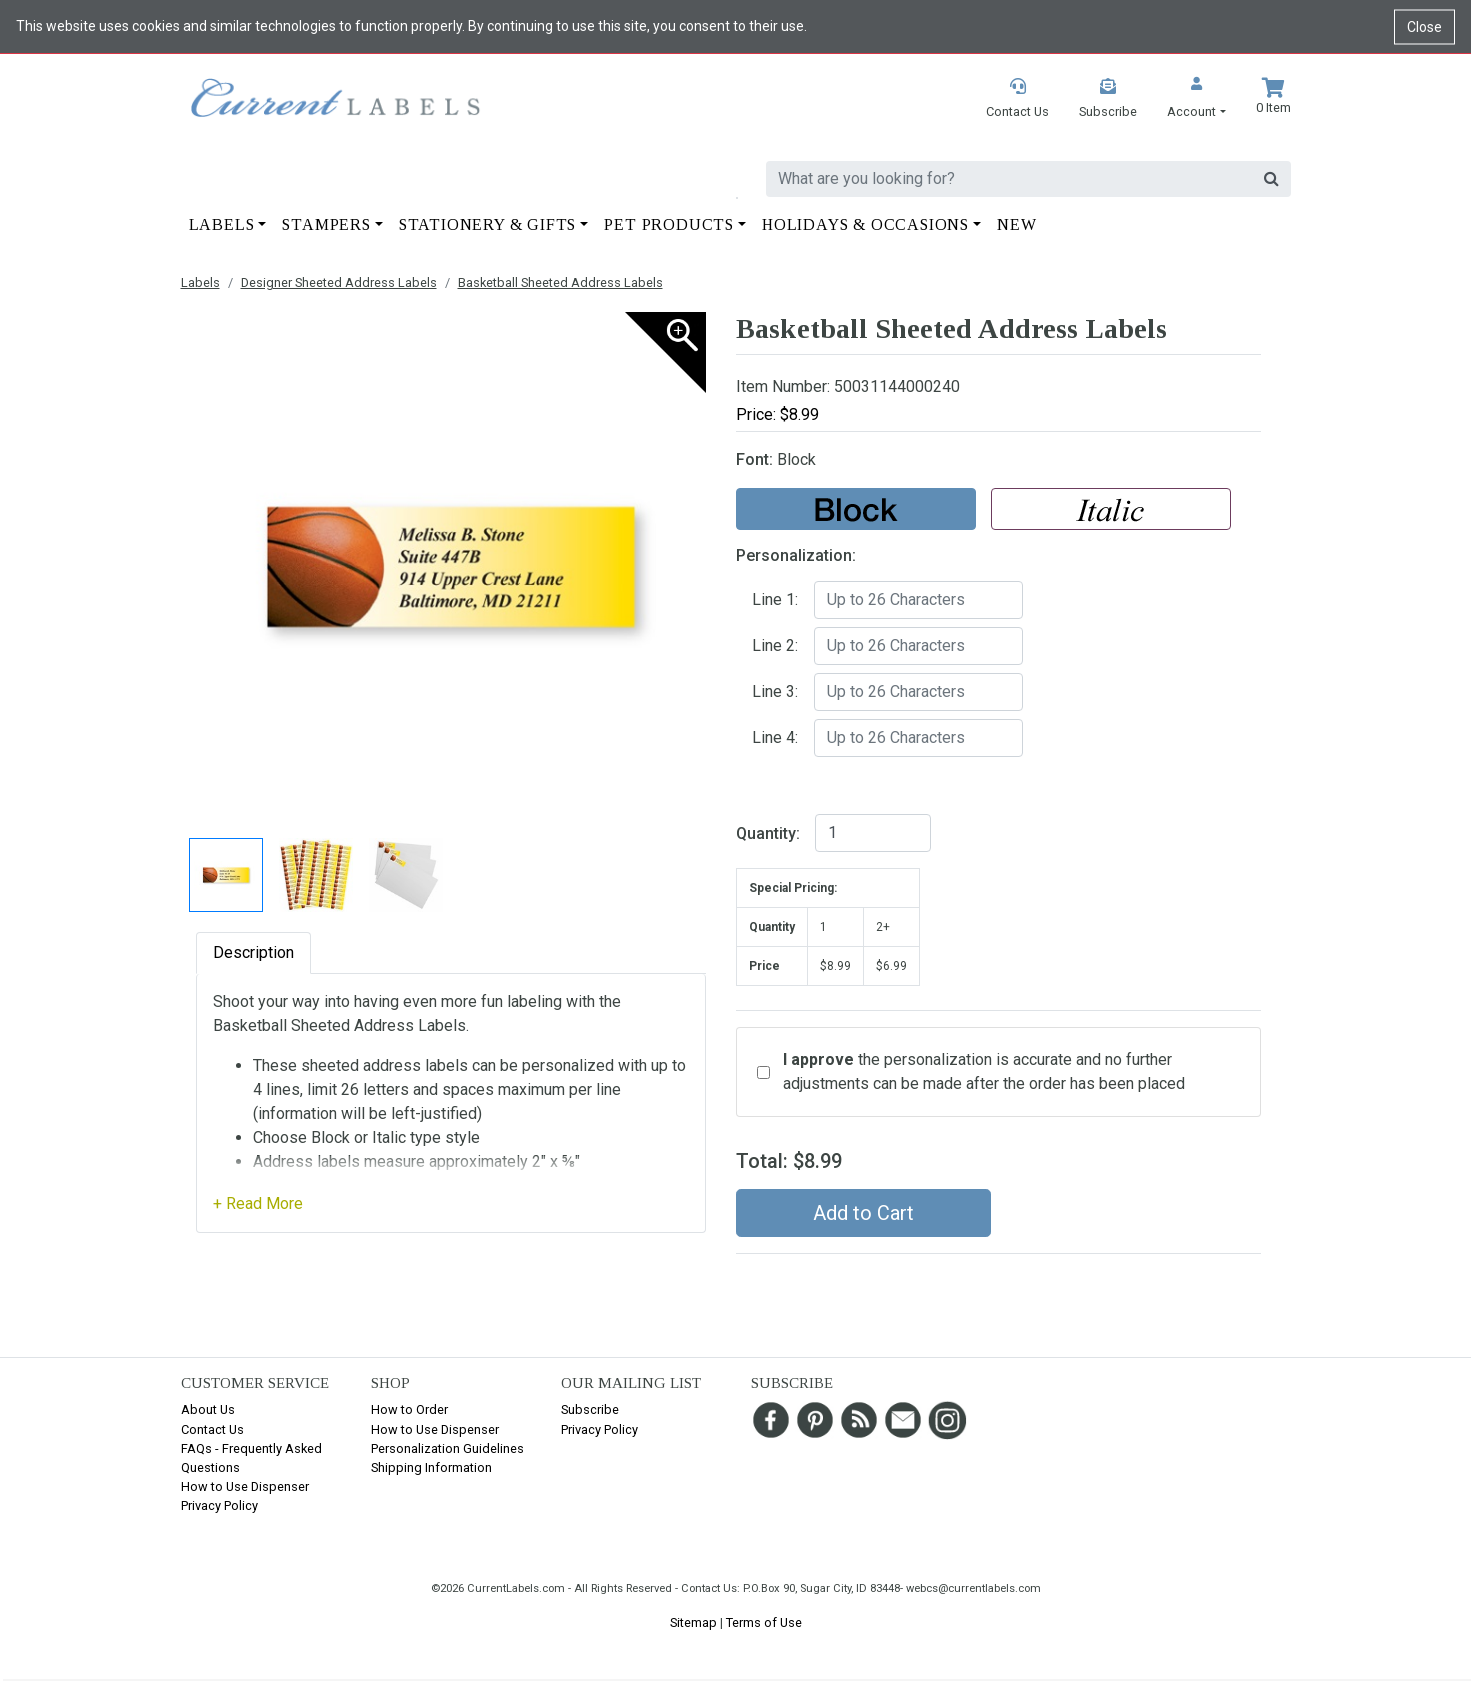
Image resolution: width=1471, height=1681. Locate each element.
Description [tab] (253, 952)
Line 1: (775, 599)
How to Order (409, 1409)
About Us (208, 1409)
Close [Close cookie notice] (1424, 26)
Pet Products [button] (669, 224)
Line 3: (775, 691)
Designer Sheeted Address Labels (339, 282)
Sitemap (693, 1622)
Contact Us (212, 1429)
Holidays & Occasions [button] (865, 224)
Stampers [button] (326, 224)
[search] (1009, 179)
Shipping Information (431, 1467)
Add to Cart (863, 1213)
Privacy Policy (219, 1505)
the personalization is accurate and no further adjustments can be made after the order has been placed (984, 1071)
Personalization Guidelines (447, 1448)
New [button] (1016, 224)
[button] (1196, 99)
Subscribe (590, 1409)
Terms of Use (764, 1622)
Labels (200, 282)
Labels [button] (222, 224)
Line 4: (775, 737)
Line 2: (775, 645)
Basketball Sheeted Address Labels (560, 282)
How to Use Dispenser (245, 1486)
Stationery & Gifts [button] (487, 224)
